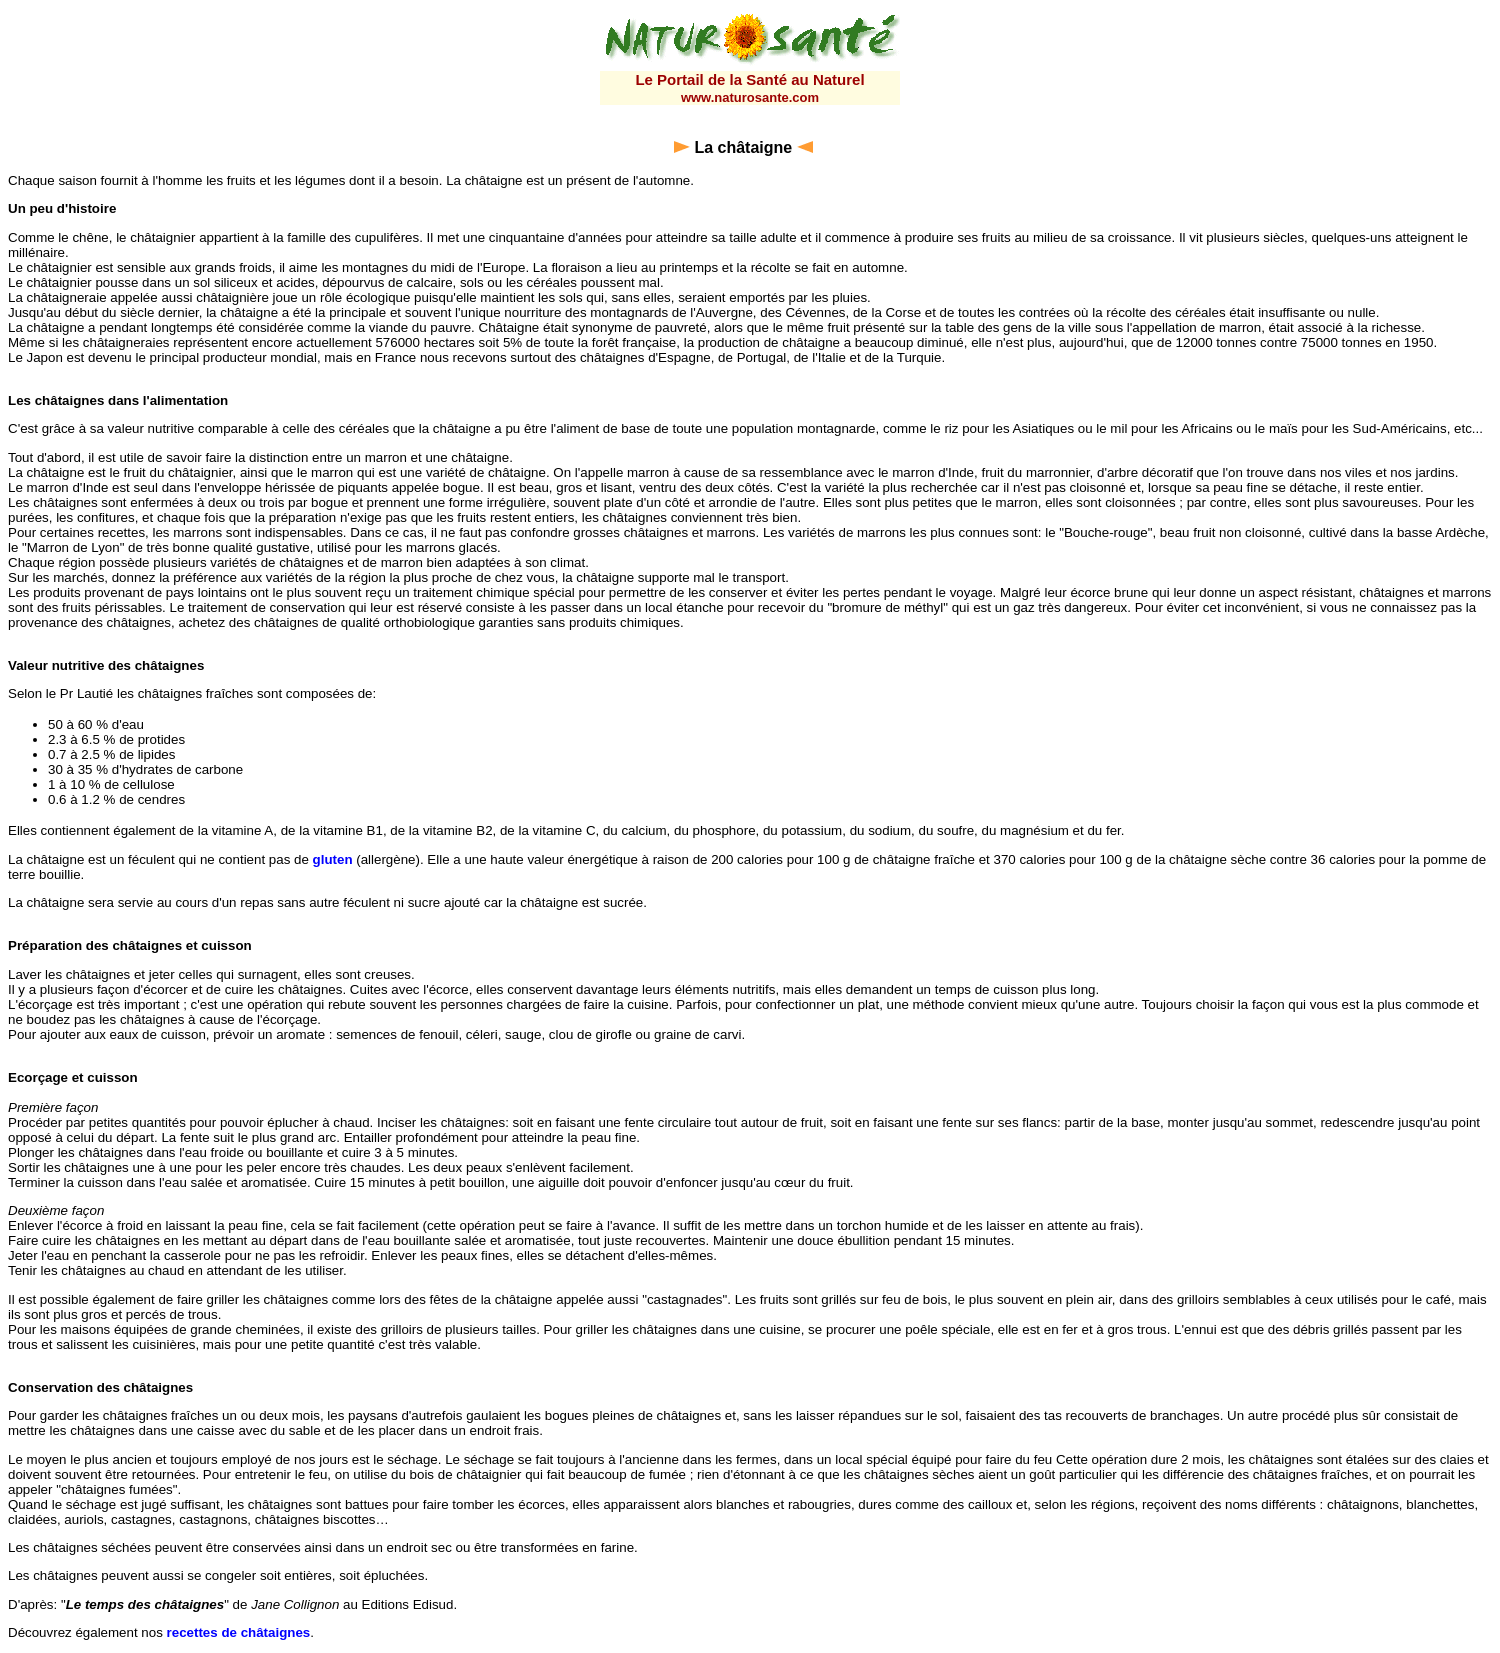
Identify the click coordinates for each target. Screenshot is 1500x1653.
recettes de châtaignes (239, 1632)
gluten (333, 859)
